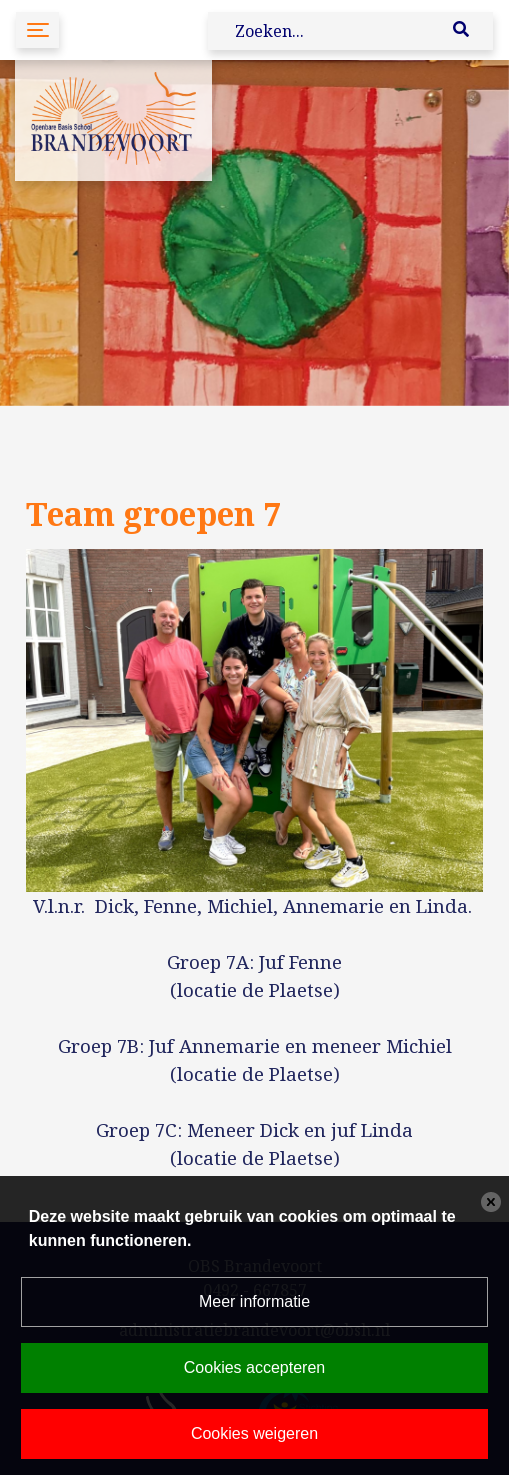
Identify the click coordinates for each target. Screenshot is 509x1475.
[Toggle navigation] (37, 29)
